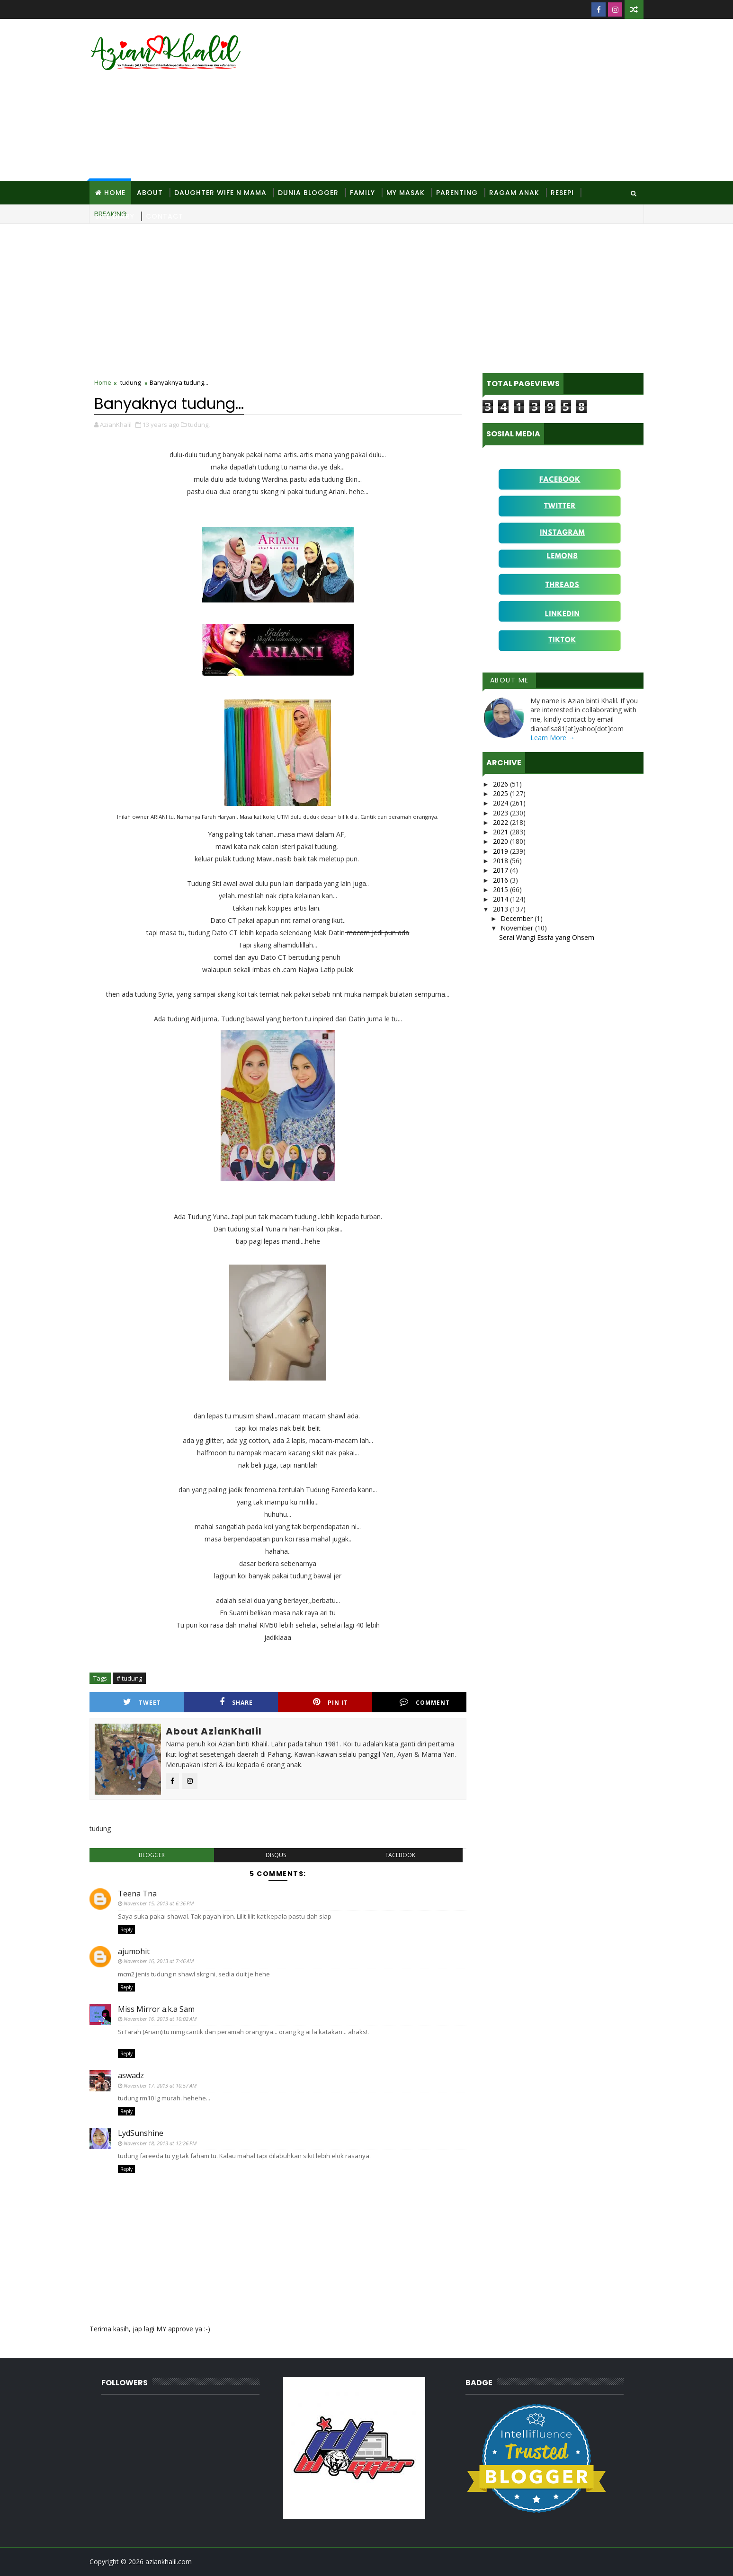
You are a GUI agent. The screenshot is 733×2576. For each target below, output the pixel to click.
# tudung (129, 1678)
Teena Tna (137, 1893)
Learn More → (552, 737)
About (150, 192)
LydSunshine (140, 2133)
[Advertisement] (471, 100)
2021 (501, 831)
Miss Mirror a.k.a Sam (156, 2009)
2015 (501, 889)
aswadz (131, 2075)
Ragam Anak (514, 192)
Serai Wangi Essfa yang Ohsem (546, 937)
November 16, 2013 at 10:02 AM (160, 2018)
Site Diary (114, 216)
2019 (501, 851)
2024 (501, 802)
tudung (130, 382)
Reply (126, 1929)
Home (114, 192)
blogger (152, 1855)
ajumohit (134, 1951)
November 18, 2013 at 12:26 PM (160, 2143)
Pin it (330, 1702)
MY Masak (405, 192)
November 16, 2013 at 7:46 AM (159, 1961)
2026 (501, 783)
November (518, 927)
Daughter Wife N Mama (220, 192)
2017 (501, 870)
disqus (276, 1855)
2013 (501, 908)
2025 (501, 793)
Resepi (562, 192)
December (518, 918)
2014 (501, 898)
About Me (509, 680)
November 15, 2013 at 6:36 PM (159, 1903)
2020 (501, 841)
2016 (501, 880)
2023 (501, 812)
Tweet (142, 1702)
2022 (501, 822)
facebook (400, 1855)
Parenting (457, 192)
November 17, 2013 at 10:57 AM (160, 2085)
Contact (164, 216)
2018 (501, 860)
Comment (425, 1702)
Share (236, 1702)
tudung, (199, 424)
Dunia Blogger (308, 192)
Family (362, 192)
